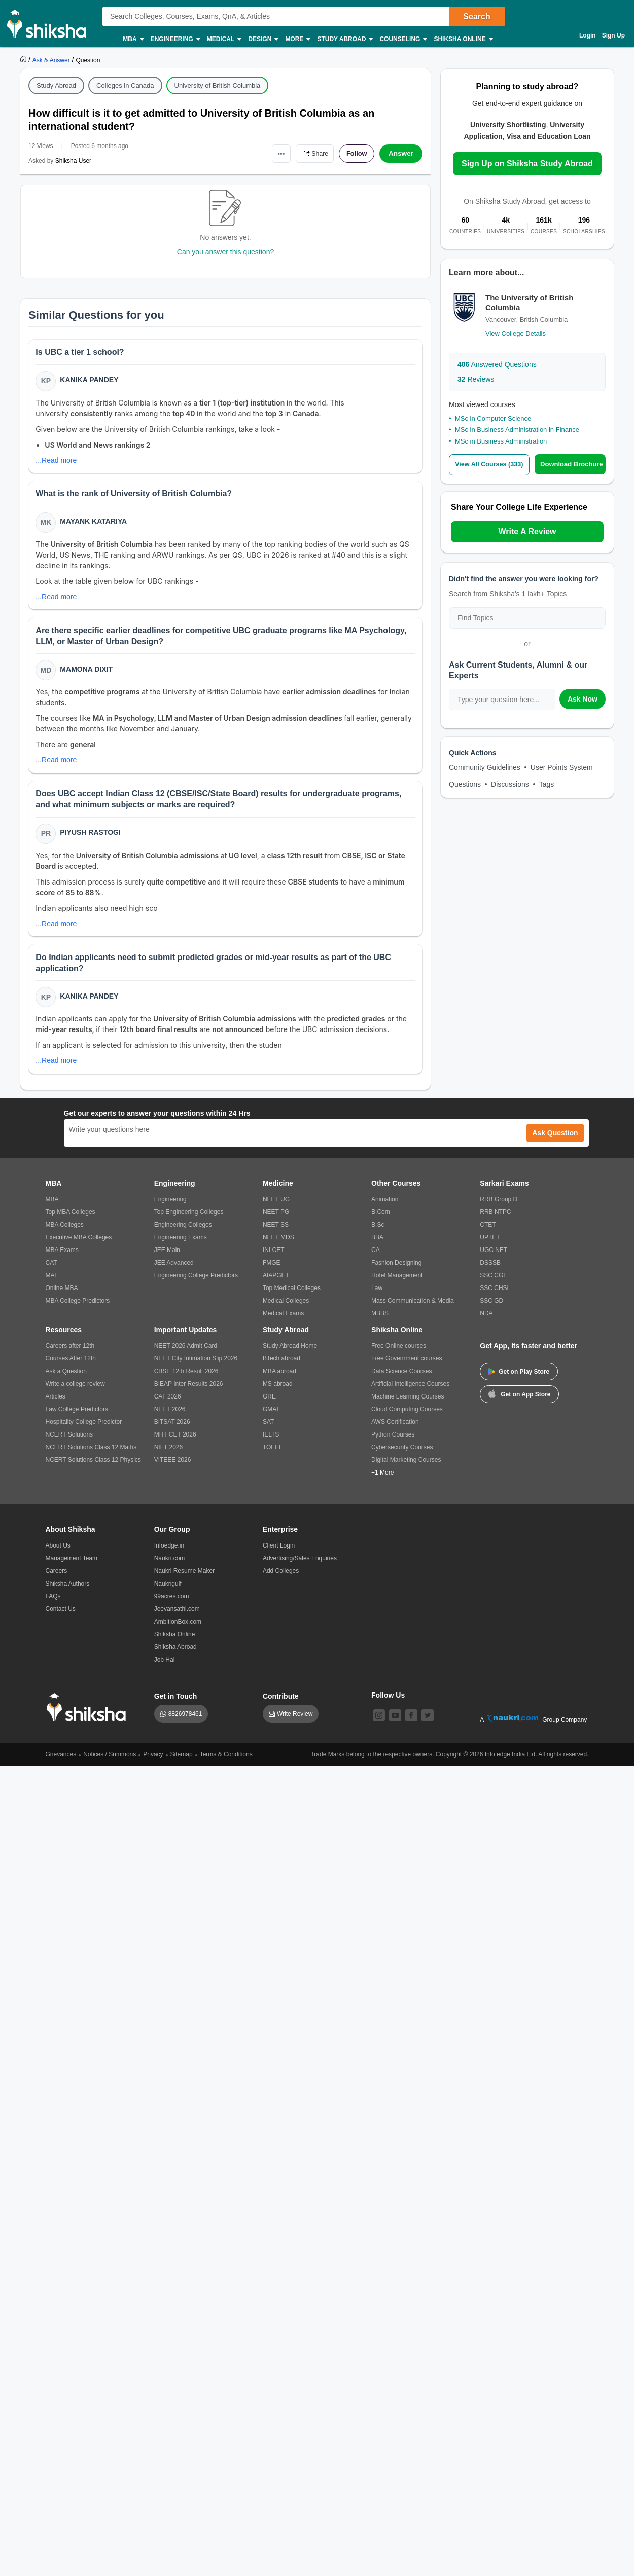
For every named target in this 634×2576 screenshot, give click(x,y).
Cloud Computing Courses (407, 1417)
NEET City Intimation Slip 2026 (196, 1366)
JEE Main (167, 1258)
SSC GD (491, 1308)
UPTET (490, 1245)
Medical (224, 39)
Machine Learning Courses (407, 1404)
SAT (268, 1429)
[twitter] (427, 1723)
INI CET (274, 1258)
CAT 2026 (167, 1404)
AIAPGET (276, 1283)
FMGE (271, 1270)
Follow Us (388, 1703)
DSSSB (490, 1270)
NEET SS (276, 1232)
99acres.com (171, 1604)
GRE (269, 1404)
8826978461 (185, 1722)
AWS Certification (395, 1429)
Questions (465, 784)
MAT (52, 1283)
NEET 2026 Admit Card (186, 1353)
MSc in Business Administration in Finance (517, 429)
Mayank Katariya (94, 524)
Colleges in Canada (125, 85)
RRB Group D (498, 1207)
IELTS (271, 1442)
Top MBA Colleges (70, 1220)
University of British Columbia (217, 85)
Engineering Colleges (183, 1232)
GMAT (271, 1417)
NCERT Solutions (69, 1442)
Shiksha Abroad (175, 1655)
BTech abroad (281, 1366)
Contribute (281, 1704)
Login (587, 35)
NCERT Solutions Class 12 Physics (93, 1467)
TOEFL (272, 1455)
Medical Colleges (286, 1308)
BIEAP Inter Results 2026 (188, 1391)
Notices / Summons (109, 1762)
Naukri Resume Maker (184, 1579)
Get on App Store (519, 1401)
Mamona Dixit (87, 673)
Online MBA (62, 1296)
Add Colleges (281, 1579)
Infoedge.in (169, 1553)
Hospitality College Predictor (84, 1429)
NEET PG (276, 1220)
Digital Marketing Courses (406, 1467)
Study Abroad (344, 39)
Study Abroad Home (290, 1353)
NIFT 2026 (168, 1455)
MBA (133, 39)
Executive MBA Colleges (79, 1245)
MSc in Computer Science (493, 418)
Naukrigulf (168, 1591)
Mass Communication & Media (412, 1308)
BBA (377, 1245)
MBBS (380, 1321)
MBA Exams (62, 1258)
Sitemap (181, 1762)
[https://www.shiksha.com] (24, 60)
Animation (384, 1207)
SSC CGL (493, 1283)
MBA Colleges (65, 1232)
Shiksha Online (462, 39)
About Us (58, 1553)
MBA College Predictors (78, 1308)
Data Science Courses (401, 1379)
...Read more (57, 461)
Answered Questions (497, 364)
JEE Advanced (174, 1270)
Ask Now (582, 698)
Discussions (510, 784)
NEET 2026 (170, 1417)
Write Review (294, 1722)
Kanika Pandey (90, 381)
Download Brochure (573, 464)
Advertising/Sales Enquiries (300, 1566)
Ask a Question (66, 1379)
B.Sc (377, 1232)
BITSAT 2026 (172, 1429)
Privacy (153, 1762)
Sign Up (613, 35)
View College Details (515, 333)
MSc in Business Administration (501, 441)
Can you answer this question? (225, 252)
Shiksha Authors (68, 1591)
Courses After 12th (71, 1366)
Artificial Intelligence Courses (410, 1391)
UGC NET (493, 1258)
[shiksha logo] (89, 1715)
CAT (51, 1270)
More (297, 39)
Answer (401, 154)
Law (376, 1296)
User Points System (562, 767)
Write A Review (527, 531)
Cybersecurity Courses (402, 1455)
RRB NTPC (495, 1220)
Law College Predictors (77, 1417)
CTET (488, 1232)
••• (271, 153)
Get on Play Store (518, 1380)
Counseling (402, 39)
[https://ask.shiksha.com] (52, 60)
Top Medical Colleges (292, 1296)
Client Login (279, 1553)
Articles (55, 1404)
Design (262, 39)
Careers (56, 1579)
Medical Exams (283, 1321)
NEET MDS (278, 1245)
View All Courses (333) (490, 464)
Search (476, 16)
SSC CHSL (495, 1296)
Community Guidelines (484, 767)
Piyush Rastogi (91, 838)
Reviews (475, 379)
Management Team (72, 1566)
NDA (486, 1321)
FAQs (53, 1604)
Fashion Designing (396, 1270)
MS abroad (278, 1391)
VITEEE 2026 (172, 1467)
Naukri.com (169, 1566)
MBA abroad (279, 1379)
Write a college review (75, 1391)
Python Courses (392, 1442)
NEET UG (276, 1207)
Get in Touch (175, 1704)
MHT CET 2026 (175, 1442)
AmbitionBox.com (177, 1629)
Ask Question (555, 1141)
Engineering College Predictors (196, 1283)
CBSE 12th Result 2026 (186, 1379)
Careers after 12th (70, 1353)
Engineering (175, 39)
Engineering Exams (180, 1245)
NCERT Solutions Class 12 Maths (91, 1455)
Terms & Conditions (226, 1762)
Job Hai (164, 1667)
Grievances (61, 1762)
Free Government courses (406, 1366)
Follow (354, 154)
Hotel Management (396, 1283)
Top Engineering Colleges (189, 1220)
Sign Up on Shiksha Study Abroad (527, 163)
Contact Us (61, 1617)
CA (375, 1258)
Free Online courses (398, 1353)
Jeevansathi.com (177, 1617)
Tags (546, 784)
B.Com (380, 1220)
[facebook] (411, 1723)
